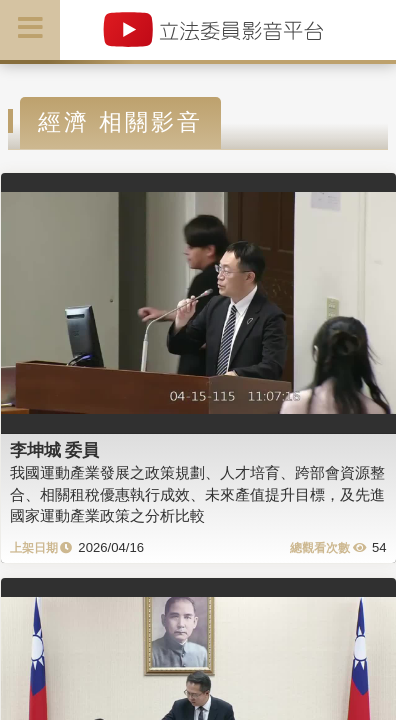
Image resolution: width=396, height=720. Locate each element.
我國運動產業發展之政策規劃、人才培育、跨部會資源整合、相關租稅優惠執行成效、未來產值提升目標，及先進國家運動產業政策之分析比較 (197, 494)
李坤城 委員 (55, 450)
